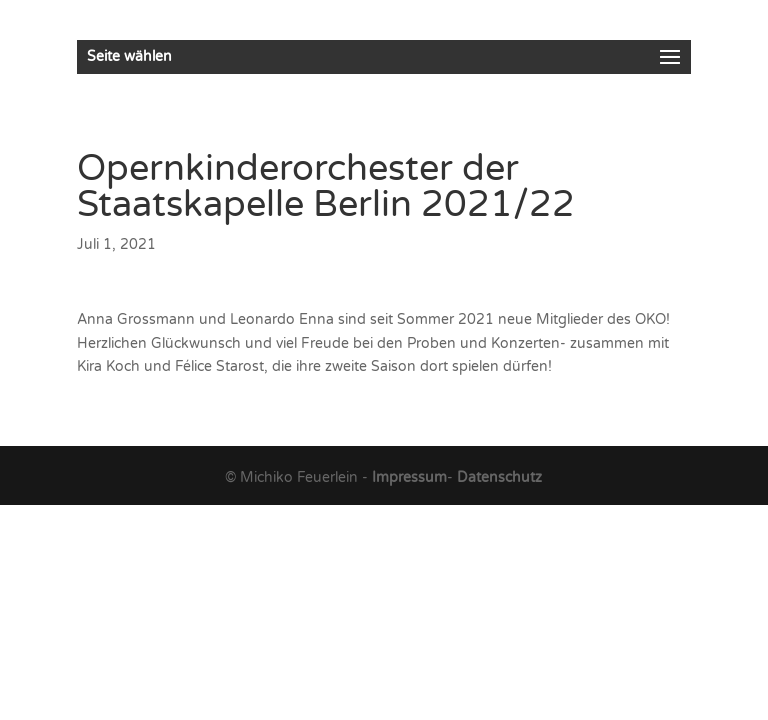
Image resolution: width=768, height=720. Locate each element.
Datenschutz (499, 477)
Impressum (409, 477)
